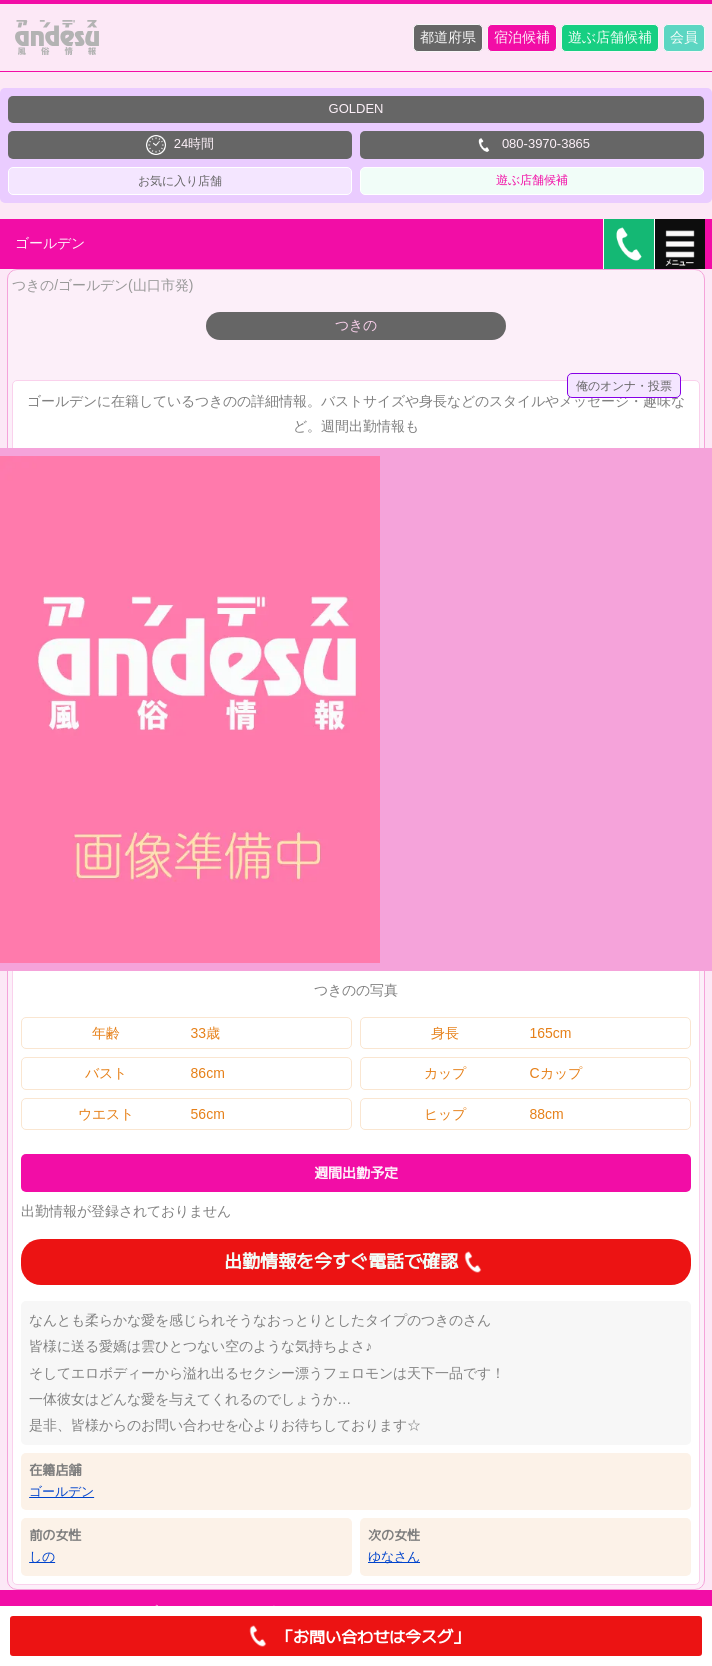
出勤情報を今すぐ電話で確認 (356, 1262)
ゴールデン (61, 1491)
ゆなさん (394, 1556)
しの (42, 1556)
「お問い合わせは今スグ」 (356, 1636)
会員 (684, 37)
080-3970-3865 (532, 145)
